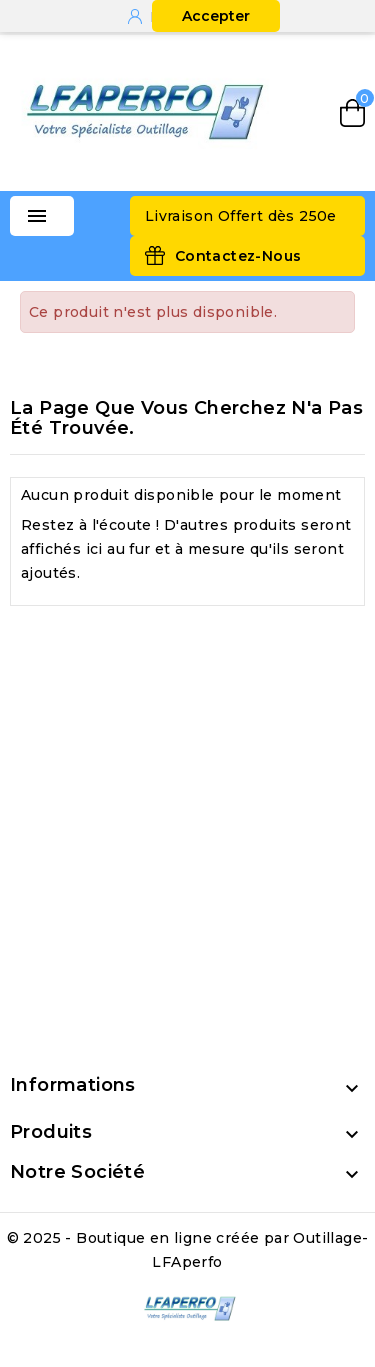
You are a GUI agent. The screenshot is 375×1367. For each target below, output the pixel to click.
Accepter (216, 16)
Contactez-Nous (238, 256)
